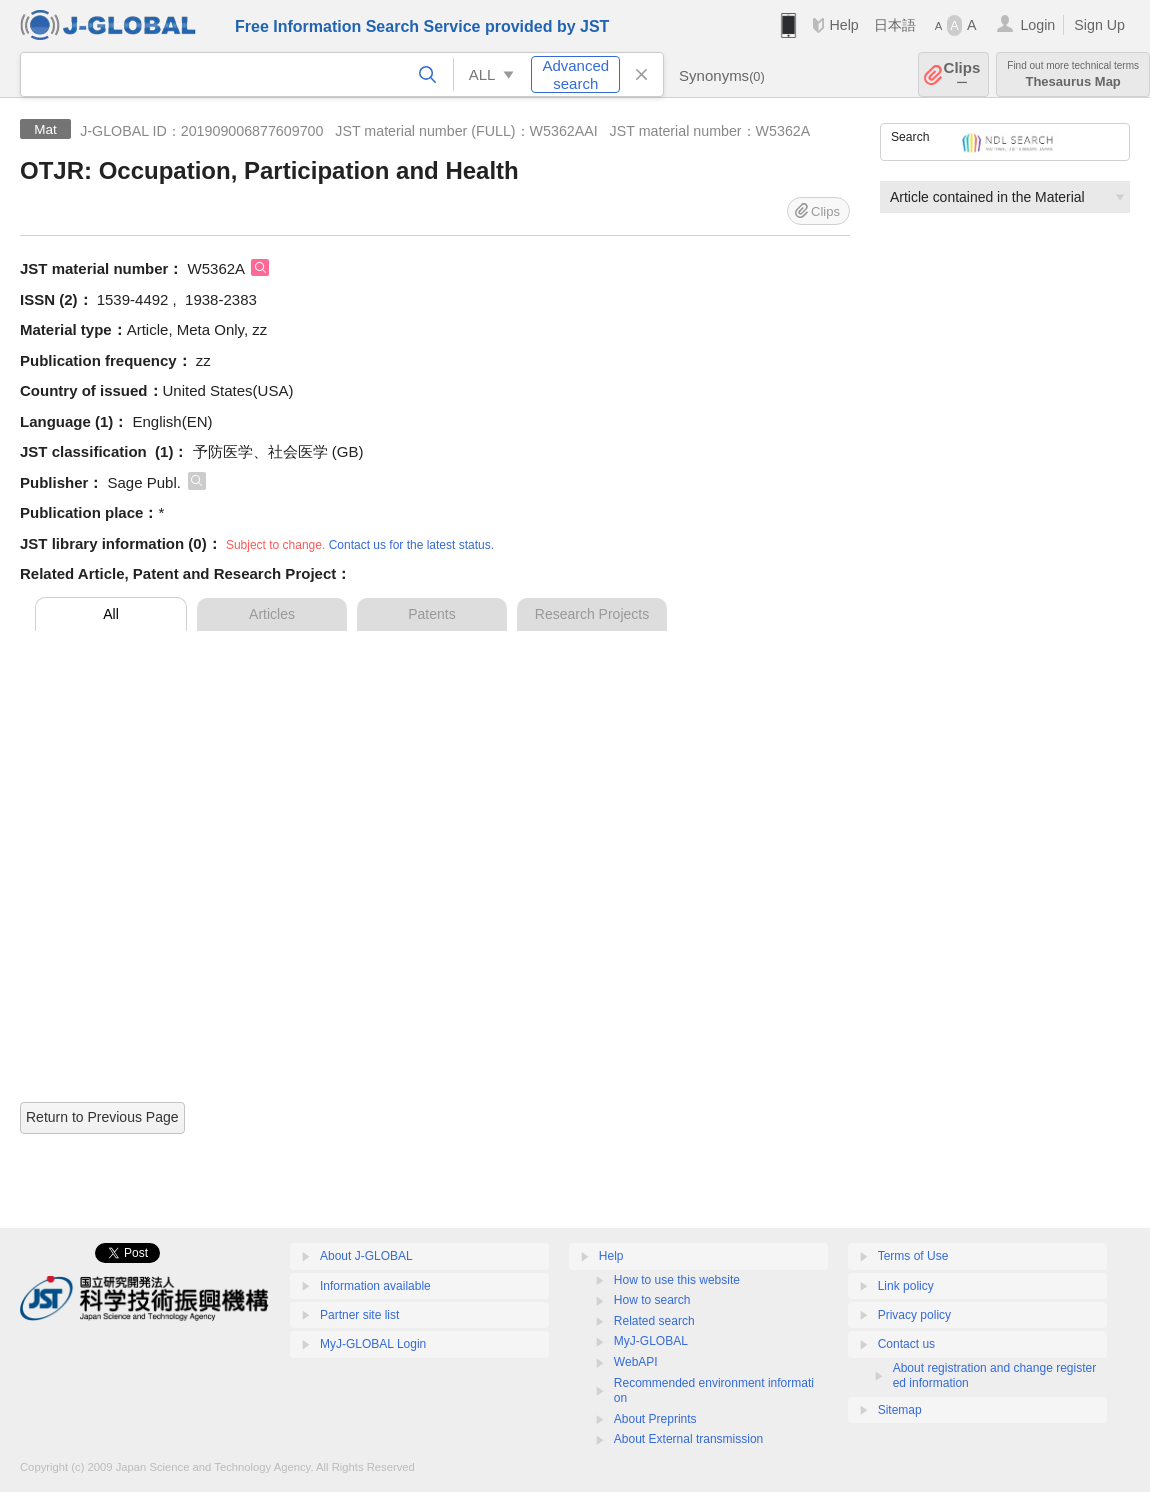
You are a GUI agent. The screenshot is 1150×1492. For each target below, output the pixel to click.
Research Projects (592, 614)
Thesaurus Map (1073, 74)
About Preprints (655, 1419)
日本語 (895, 25)
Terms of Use (913, 1256)
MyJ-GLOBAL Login (373, 1344)
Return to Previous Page (102, 1117)
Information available (375, 1286)
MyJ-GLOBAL (651, 1341)
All (111, 614)
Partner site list (359, 1315)
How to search (652, 1300)
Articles (272, 614)
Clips (962, 74)
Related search (654, 1321)
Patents (431, 614)
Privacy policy (914, 1315)
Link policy (906, 1286)
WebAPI (636, 1362)
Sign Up (1099, 25)
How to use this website (677, 1280)
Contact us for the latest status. (411, 545)
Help (843, 25)
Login (1037, 25)
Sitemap (900, 1410)
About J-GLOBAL (366, 1256)
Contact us (906, 1344)
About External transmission (688, 1439)
